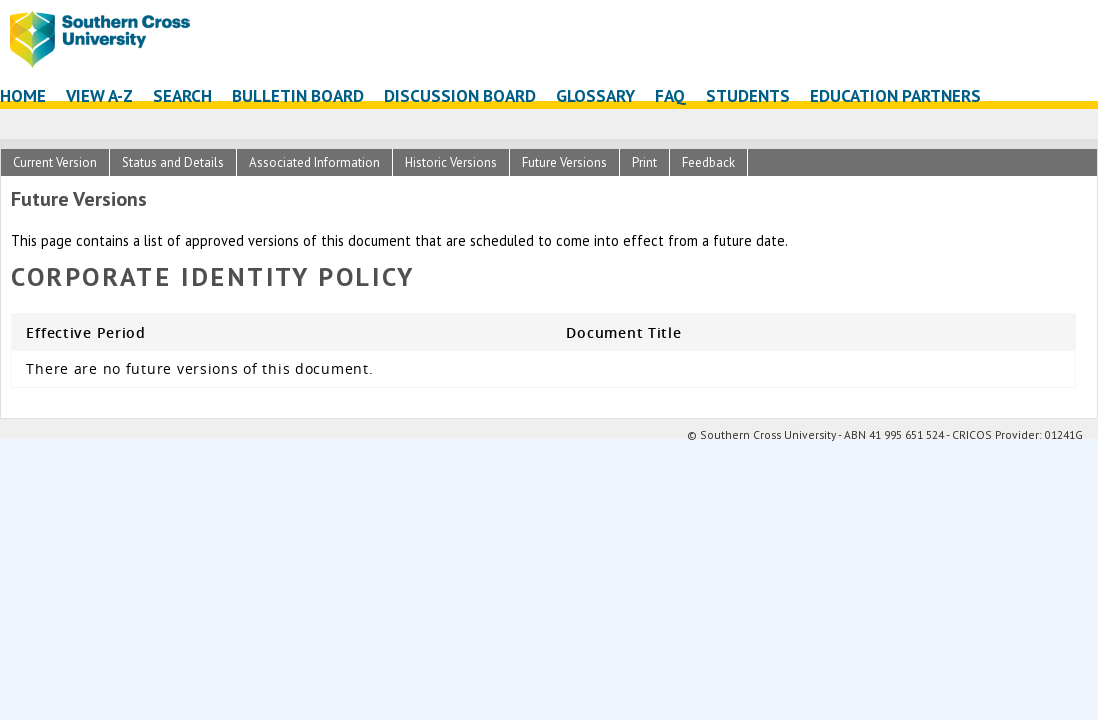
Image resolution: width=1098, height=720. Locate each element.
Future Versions (564, 162)
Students (748, 95)
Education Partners (895, 95)
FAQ (670, 95)
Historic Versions (451, 162)
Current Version (55, 162)
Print (644, 162)
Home (23, 95)
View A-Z (99, 95)
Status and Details (173, 162)
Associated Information (314, 162)
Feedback (708, 162)
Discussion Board (460, 95)
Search (182, 95)
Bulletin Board (298, 95)
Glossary (595, 95)
